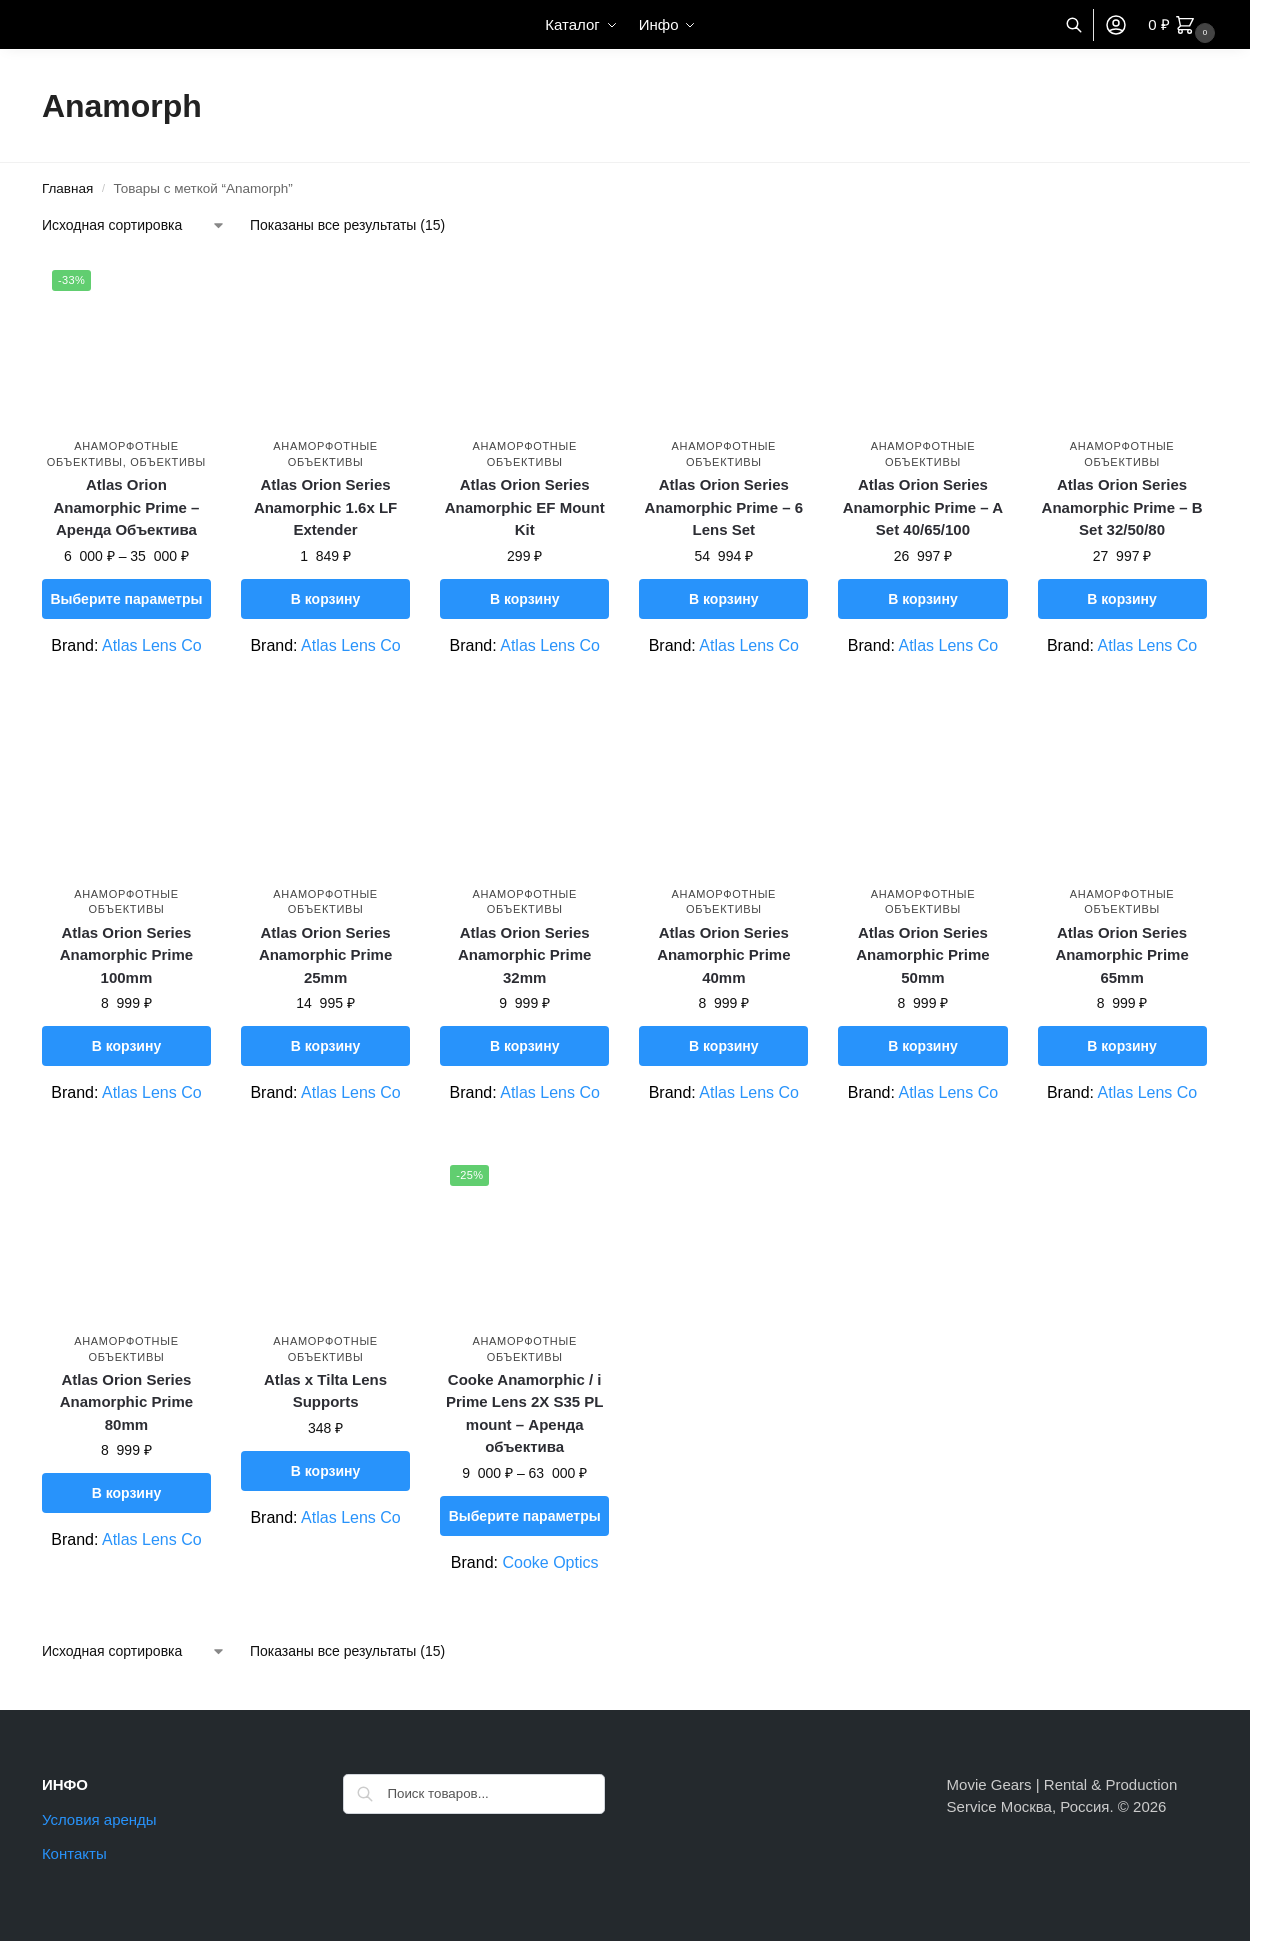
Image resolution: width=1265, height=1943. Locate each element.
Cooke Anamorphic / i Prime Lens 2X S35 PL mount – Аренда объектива (525, 1413)
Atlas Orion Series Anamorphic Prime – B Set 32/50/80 (1122, 507)
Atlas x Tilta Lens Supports (325, 1391)
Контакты (74, 1853)
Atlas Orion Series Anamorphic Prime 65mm (1121, 955)
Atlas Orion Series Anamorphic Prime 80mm (126, 1402)
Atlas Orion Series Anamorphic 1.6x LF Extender (325, 507)
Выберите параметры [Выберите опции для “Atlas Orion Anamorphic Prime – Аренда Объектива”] (126, 599)
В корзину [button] (326, 599)
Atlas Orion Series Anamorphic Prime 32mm (524, 955)
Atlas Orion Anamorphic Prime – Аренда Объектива (126, 507)
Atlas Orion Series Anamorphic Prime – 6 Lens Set (724, 507)
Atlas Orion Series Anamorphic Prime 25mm (325, 955)
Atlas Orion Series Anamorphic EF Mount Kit (525, 507)
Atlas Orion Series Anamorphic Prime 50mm (922, 955)
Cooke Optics (550, 1562)
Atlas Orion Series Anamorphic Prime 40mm (723, 955)
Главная (67, 188)
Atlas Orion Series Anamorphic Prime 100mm (126, 955)
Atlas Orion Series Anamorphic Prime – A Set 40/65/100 (923, 507)
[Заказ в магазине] (134, 225)
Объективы (168, 462)
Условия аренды (99, 1819)
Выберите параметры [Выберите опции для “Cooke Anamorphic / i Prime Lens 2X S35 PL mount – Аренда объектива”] (525, 1516)
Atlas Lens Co (152, 645)
